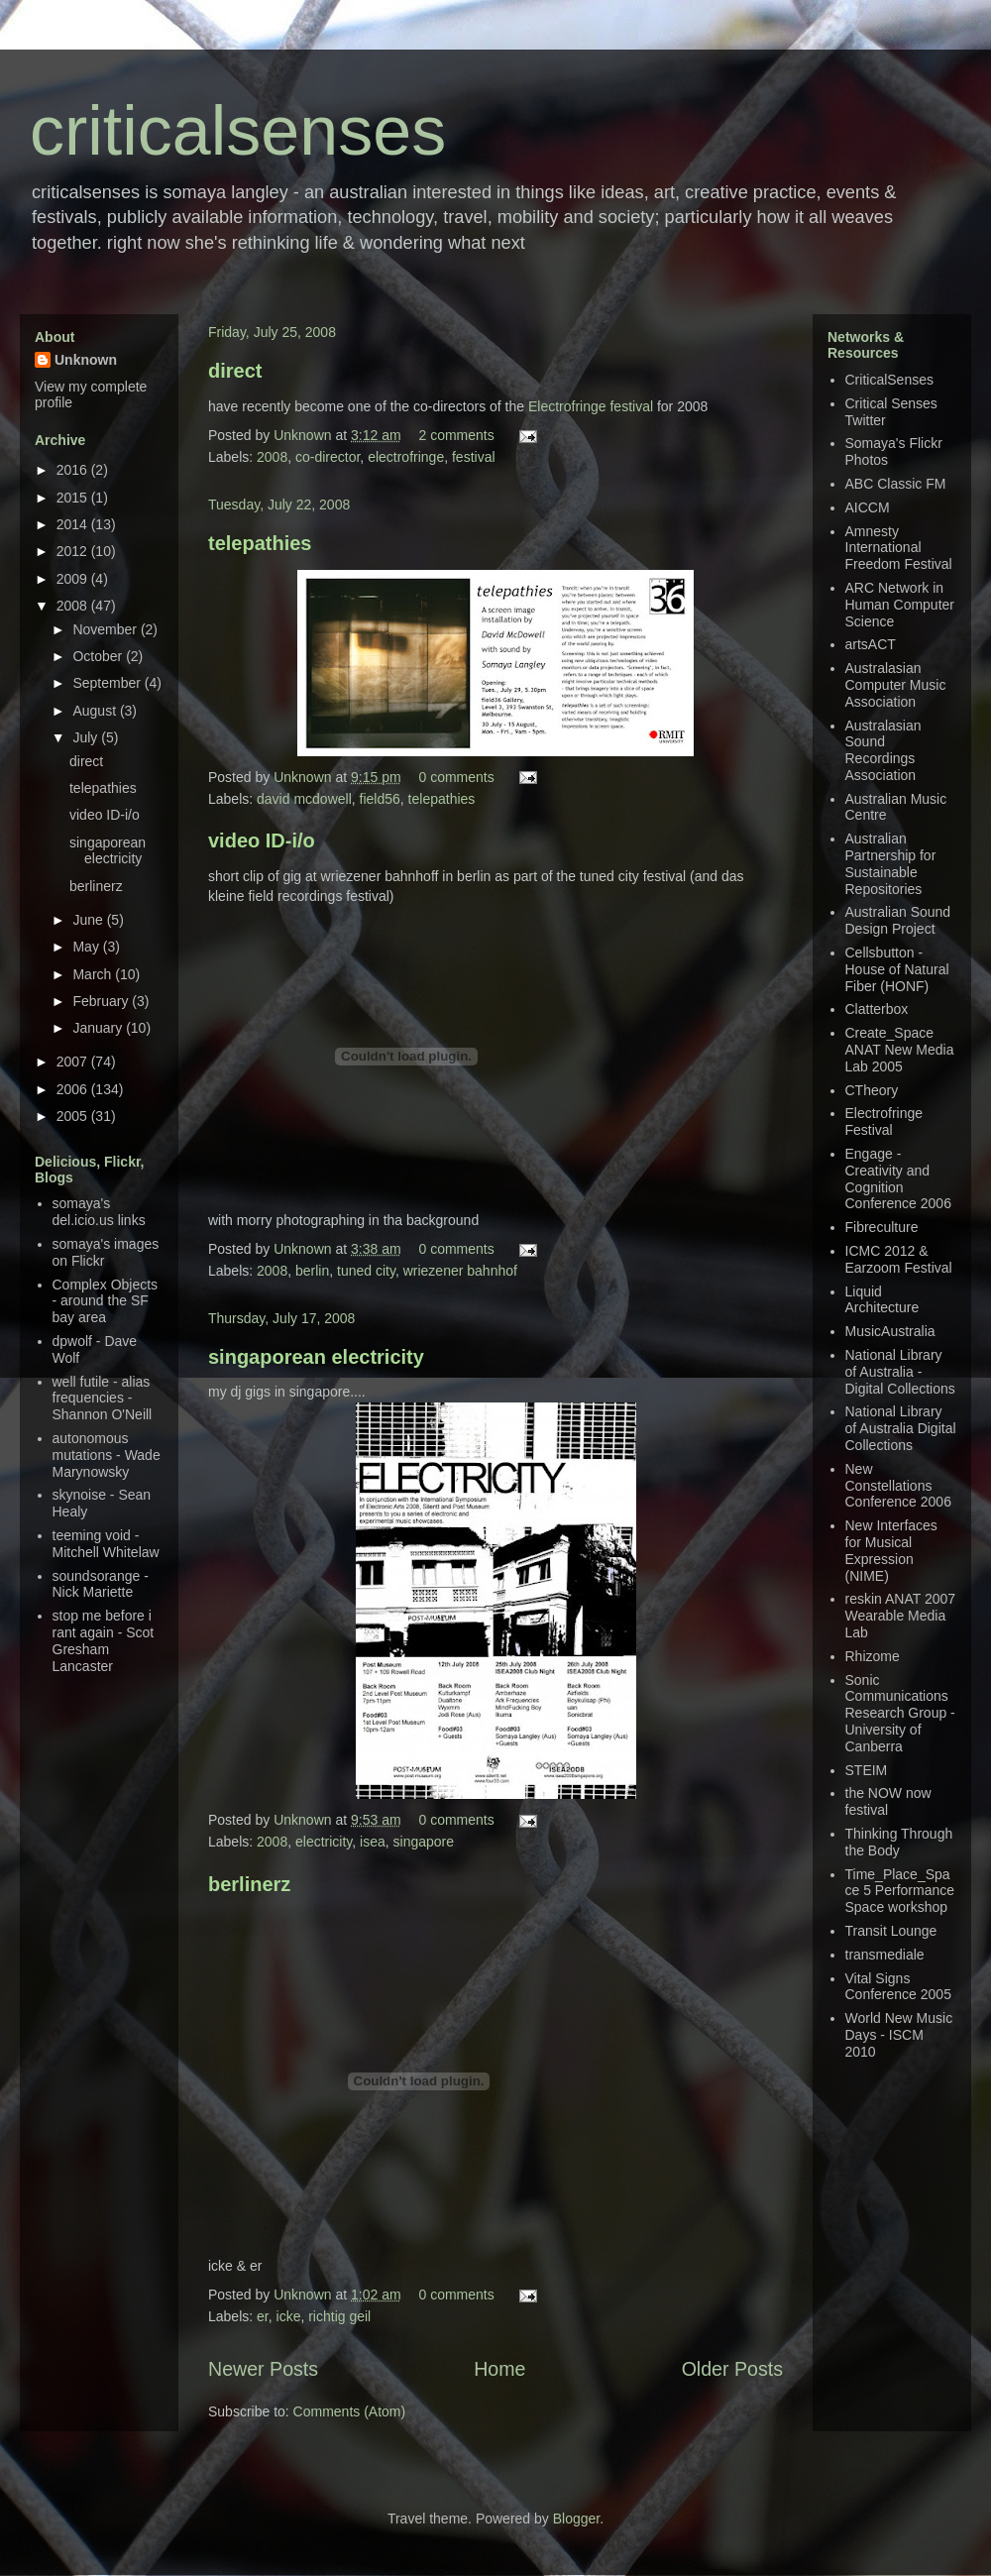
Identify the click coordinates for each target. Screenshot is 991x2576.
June (89, 920)
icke (288, 2316)
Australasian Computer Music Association (895, 685)
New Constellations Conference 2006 (898, 1486)
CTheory (872, 1090)
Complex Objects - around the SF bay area (106, 1301)
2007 (73, 1061)
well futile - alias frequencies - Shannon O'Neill (103, 1398)
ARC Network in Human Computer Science (900, 604)
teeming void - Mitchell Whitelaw (106, 1543)
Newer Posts (263, 2369)
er (263, 2316)
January (99, 1028)
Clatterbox (877, 1009)
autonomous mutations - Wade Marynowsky (107, 1455)
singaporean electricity (316, 1357)
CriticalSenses (889, 380)
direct (235, 371)
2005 (73, 1116)
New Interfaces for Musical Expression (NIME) (891, 1550)
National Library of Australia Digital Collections (900, 1428)
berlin (312, 1271)
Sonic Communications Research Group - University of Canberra (900, 1713)
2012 (73, 551)
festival (474, 457)
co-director (327, 457)
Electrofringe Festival (884, 1121)
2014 (73, 524)
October (99, 656)
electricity (323, 1841)
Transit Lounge (891, 1931)
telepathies (259, 543)
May (87, 946)
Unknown (304, 435)
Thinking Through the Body (899, 1842)
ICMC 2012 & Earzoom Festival (898, 1259)
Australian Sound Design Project (898, 920)
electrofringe (406, 457)
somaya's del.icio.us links (99, 1211)
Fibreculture (882, 1227)
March (93, 974)
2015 (73, 497)
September (108, 683)
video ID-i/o (261, 840)
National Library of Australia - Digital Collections (900, 1372)
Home (499, 2369)
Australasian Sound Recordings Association (883, 750)
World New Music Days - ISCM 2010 (899, 2035)
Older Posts (732, 2369)
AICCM (867, 507)
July (86, 737)
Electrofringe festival (590, 406)
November (106, 629)
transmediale (885, 1954)
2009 (73, 579)
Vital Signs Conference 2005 (898, 1986)
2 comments (456, 435)
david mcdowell (304, 799)
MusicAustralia (890, 1331)
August (95, 711)
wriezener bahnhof (460, 1271)
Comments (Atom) (349, 2411)
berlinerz (249, 1884)
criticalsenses (238, 130)
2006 (73, 1089)
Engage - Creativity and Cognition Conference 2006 (898, 1178)
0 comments (456, 777)
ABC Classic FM (895, 484)
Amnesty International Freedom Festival (898, 548)
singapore (424, 1841)
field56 (380, 799)
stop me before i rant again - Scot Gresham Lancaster (104, 1640)
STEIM (866, 1770)
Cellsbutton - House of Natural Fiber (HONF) (897, 969)
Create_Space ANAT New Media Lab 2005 (899, 1049)
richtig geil (339, 2316)
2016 (73, 470)
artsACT (870, 644)
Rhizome (872, 1656)
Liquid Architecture (882, 1300)
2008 (272, 457)
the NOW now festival (888, 1801)
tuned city (366, 1271)
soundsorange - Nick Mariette (101, 1584)
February (102, 1001)
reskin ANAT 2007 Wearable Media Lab (900, 1615)
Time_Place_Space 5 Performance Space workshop (900, 1891)
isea (372, 1841)
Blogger (576, 2518)
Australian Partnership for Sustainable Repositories (890, 863)
